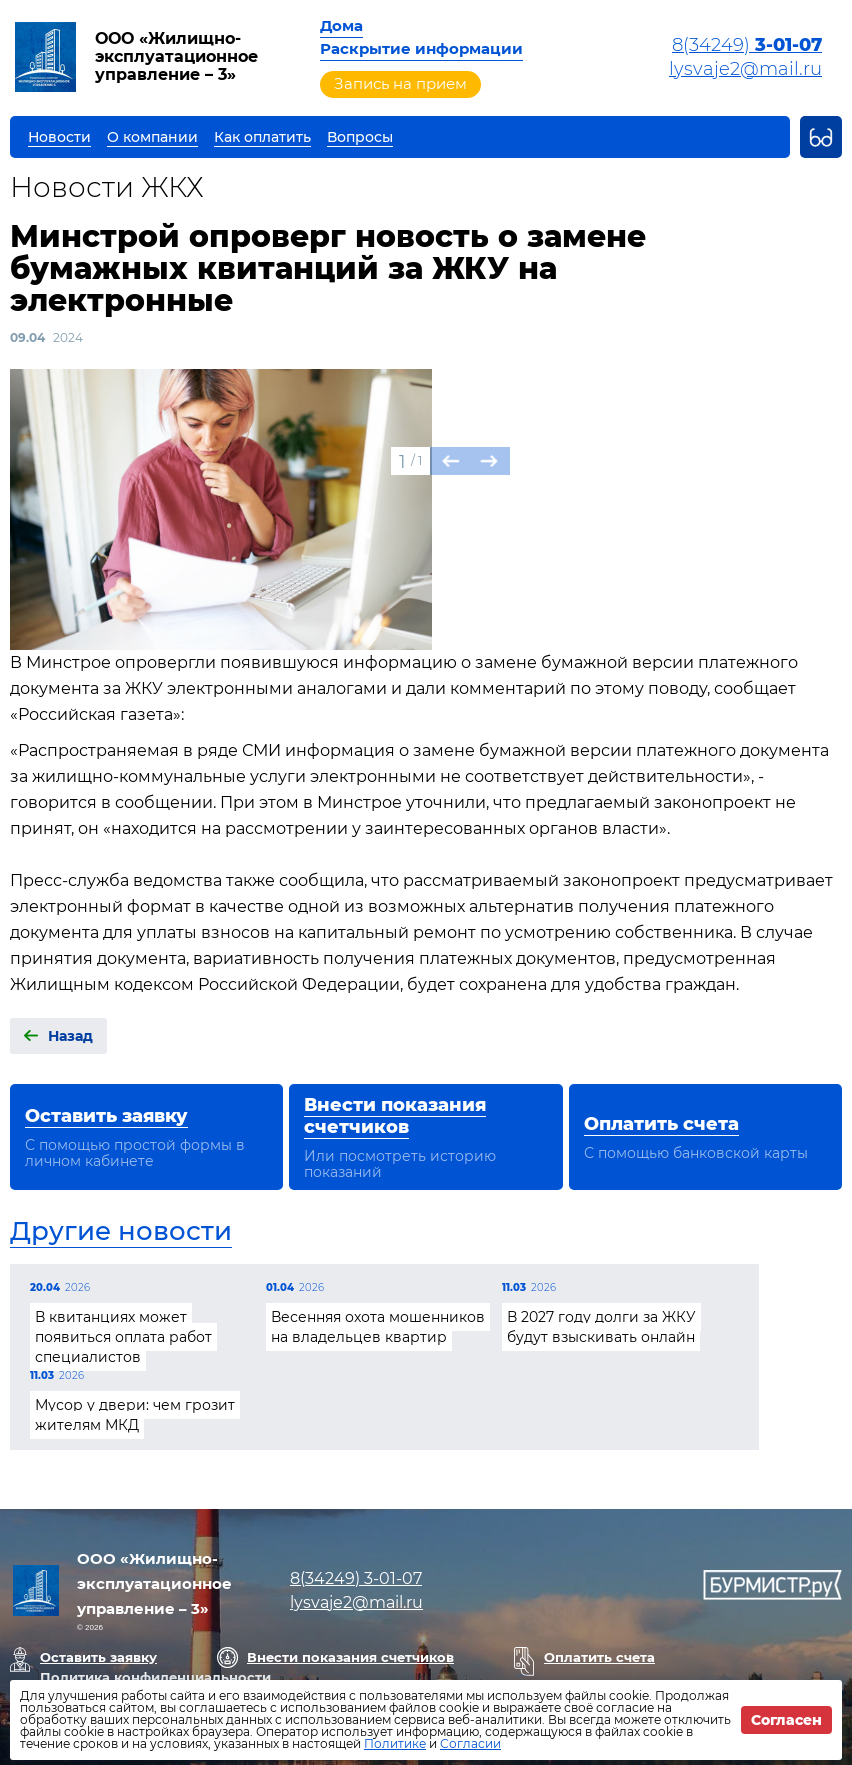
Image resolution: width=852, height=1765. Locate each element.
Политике (395, 1743)
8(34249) (747, 45)
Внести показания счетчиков (350, 1657)
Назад (70, 1036)
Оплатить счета (599, 1657)
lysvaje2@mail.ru (745, 69)
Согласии (470, 1743)
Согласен (786, 1720)
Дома (341, 25)
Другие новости (121, 1231)
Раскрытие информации (421, 48)
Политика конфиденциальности (155, 1677)
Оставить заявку (98, 1657)
